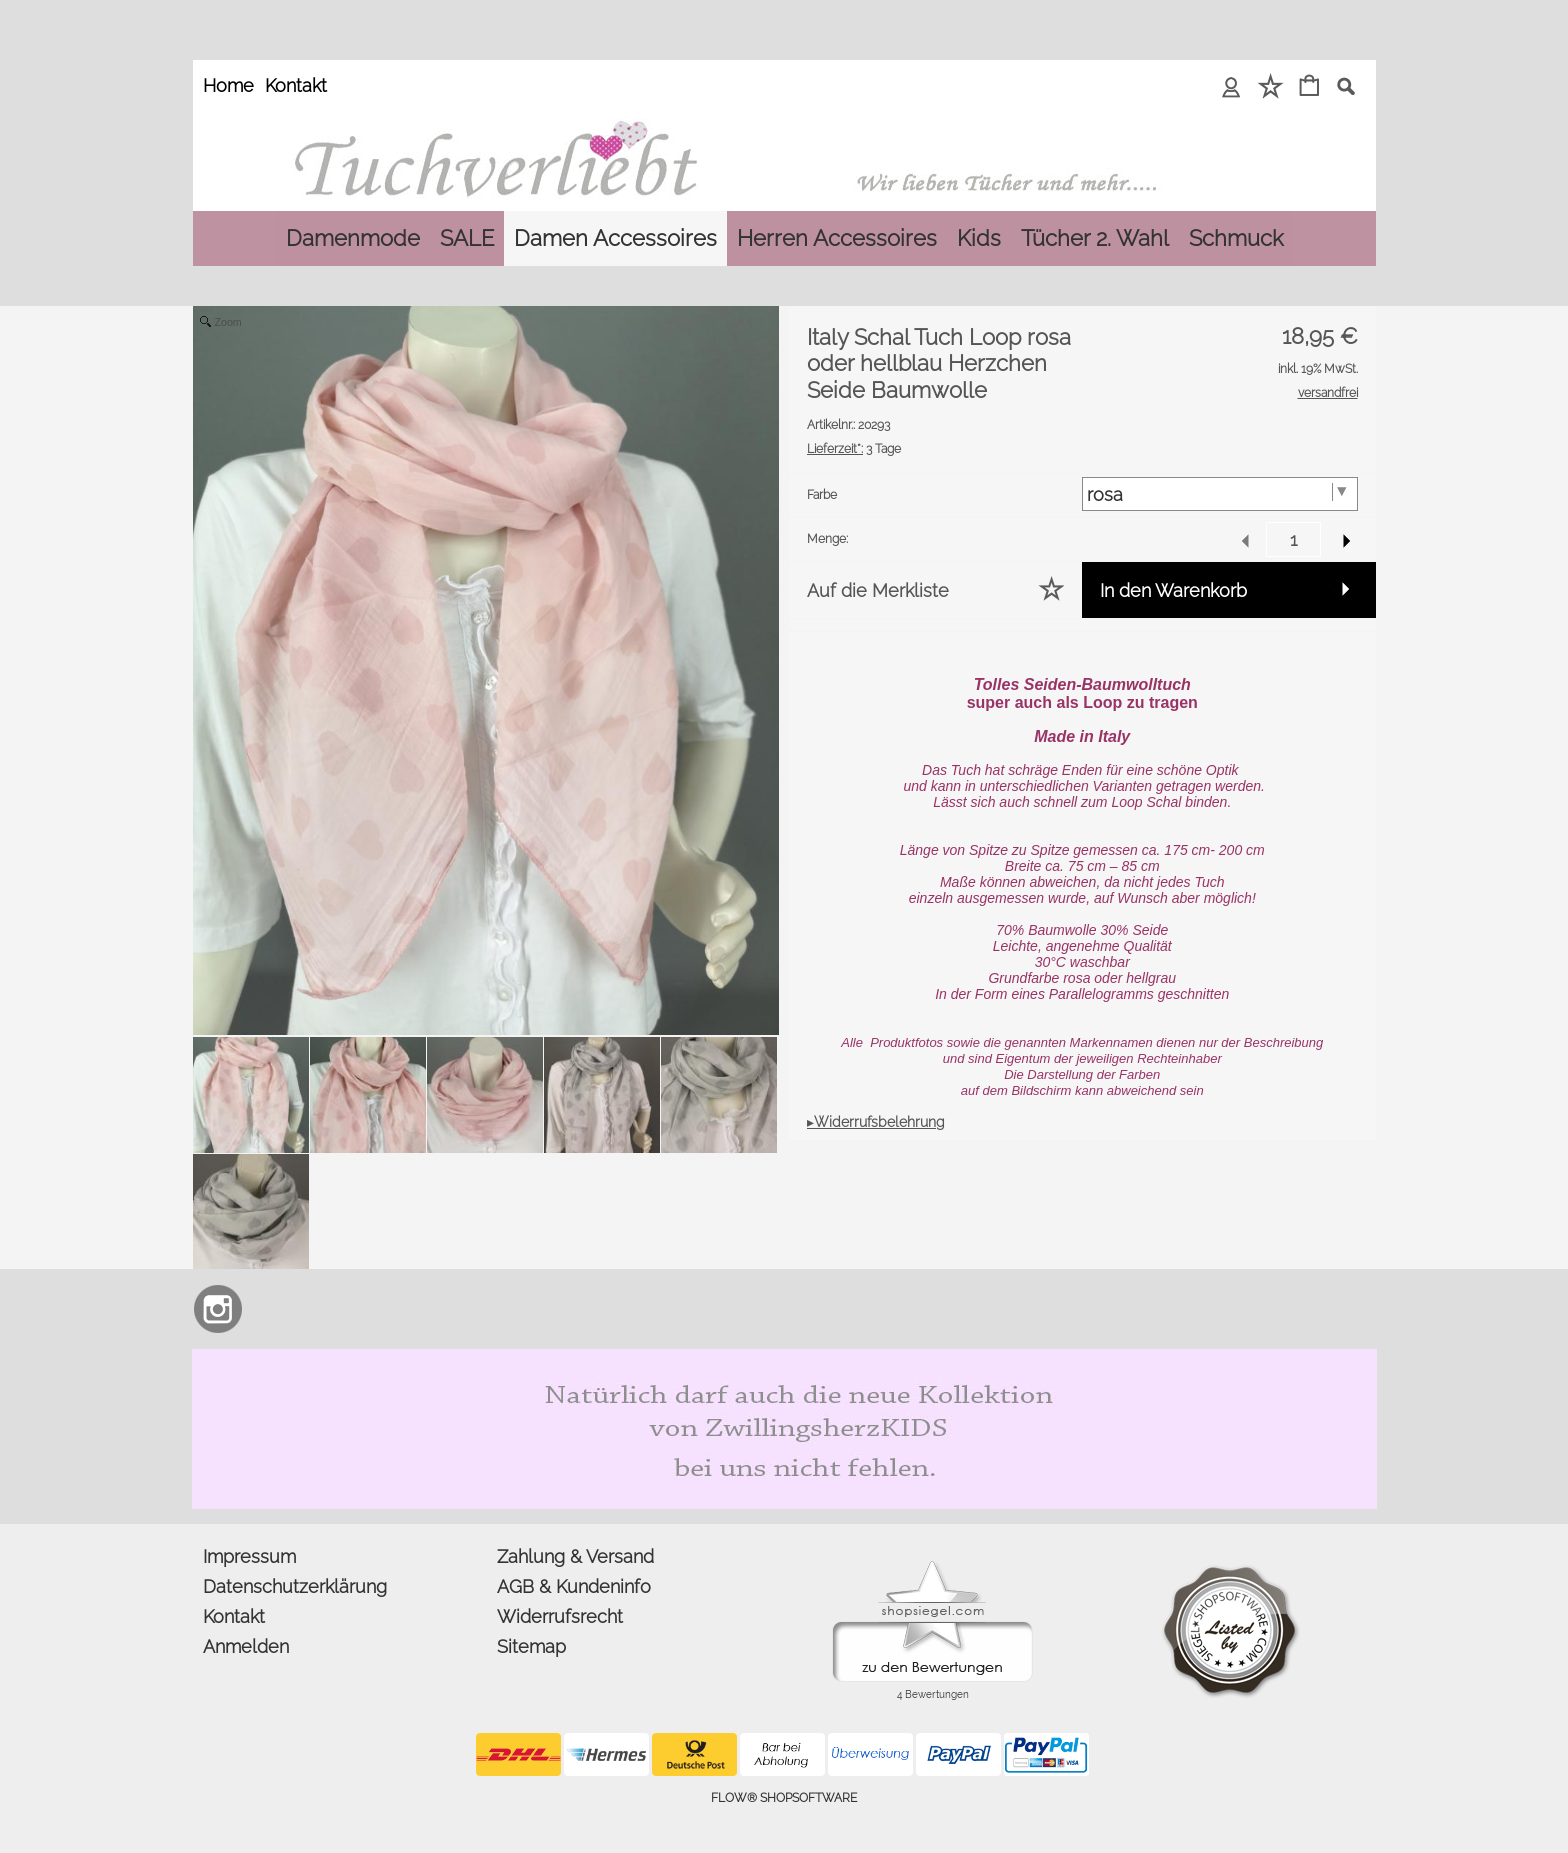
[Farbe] (1219, 494)
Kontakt (296, 85)
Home (228, 85)
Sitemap (531, 1646)
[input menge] (1293, 539)
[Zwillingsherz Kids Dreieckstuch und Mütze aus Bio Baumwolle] (784, 1357)
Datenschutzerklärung (295, 1586)
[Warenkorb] (1309, 87)
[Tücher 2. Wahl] (1095, 238)
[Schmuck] (1236, 238)
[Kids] (979, 238)
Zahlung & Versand (575, 1556)
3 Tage (854, 449)
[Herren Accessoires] (837, 238)
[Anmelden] (1231, 87)
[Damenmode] (353, 238)
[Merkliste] (1270, 87)
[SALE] (467, 238)
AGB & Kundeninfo (574, 1586)
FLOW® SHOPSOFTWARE (784, 1798)
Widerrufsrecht (560, 1616)
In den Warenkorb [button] (1173, 590)
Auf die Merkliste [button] (878, 590)
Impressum (249, 1556)
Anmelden (246, 1646)
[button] (1345, 86)
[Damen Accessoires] (615, 238)
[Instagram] (218, 1309)
